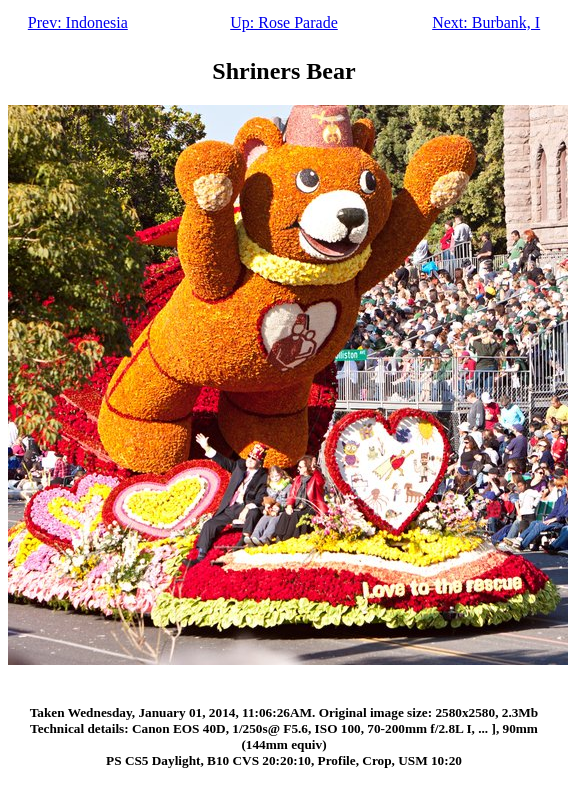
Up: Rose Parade (284, 22)
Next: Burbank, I (486, 22)
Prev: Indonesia (78, 22)
